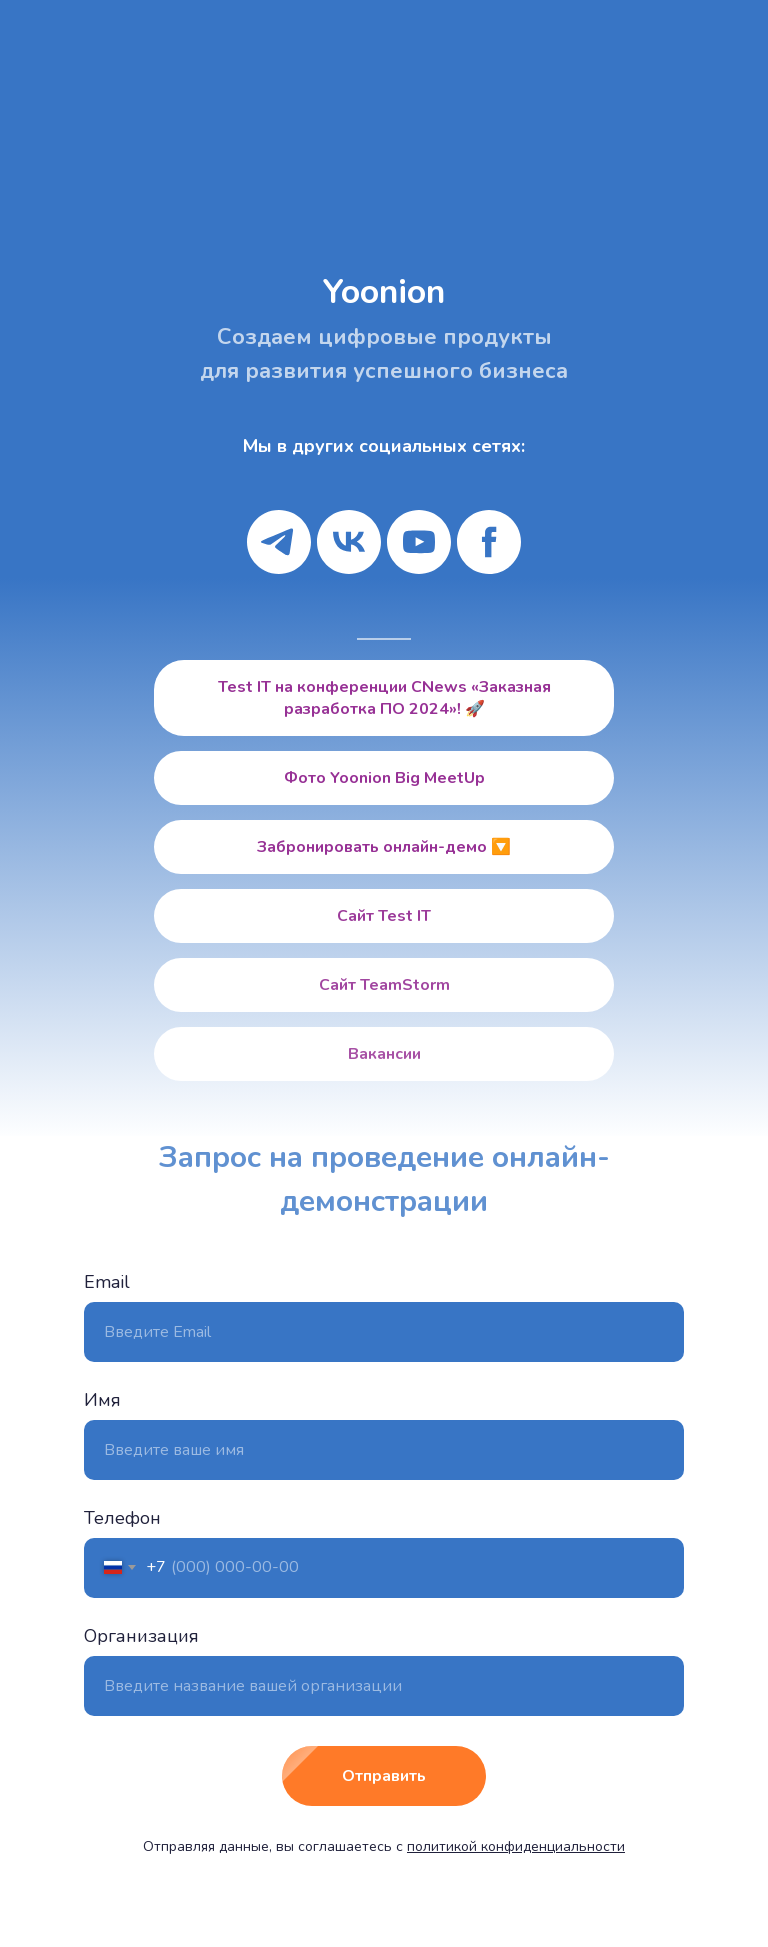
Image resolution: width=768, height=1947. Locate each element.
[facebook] (489, 542)
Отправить (414, 1776)
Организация (141, 1636)
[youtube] (419, 542)
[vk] (349, 542)
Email (107, 1282)
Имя (102, 1400)
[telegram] (279, 542)
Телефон (122, 1518)
